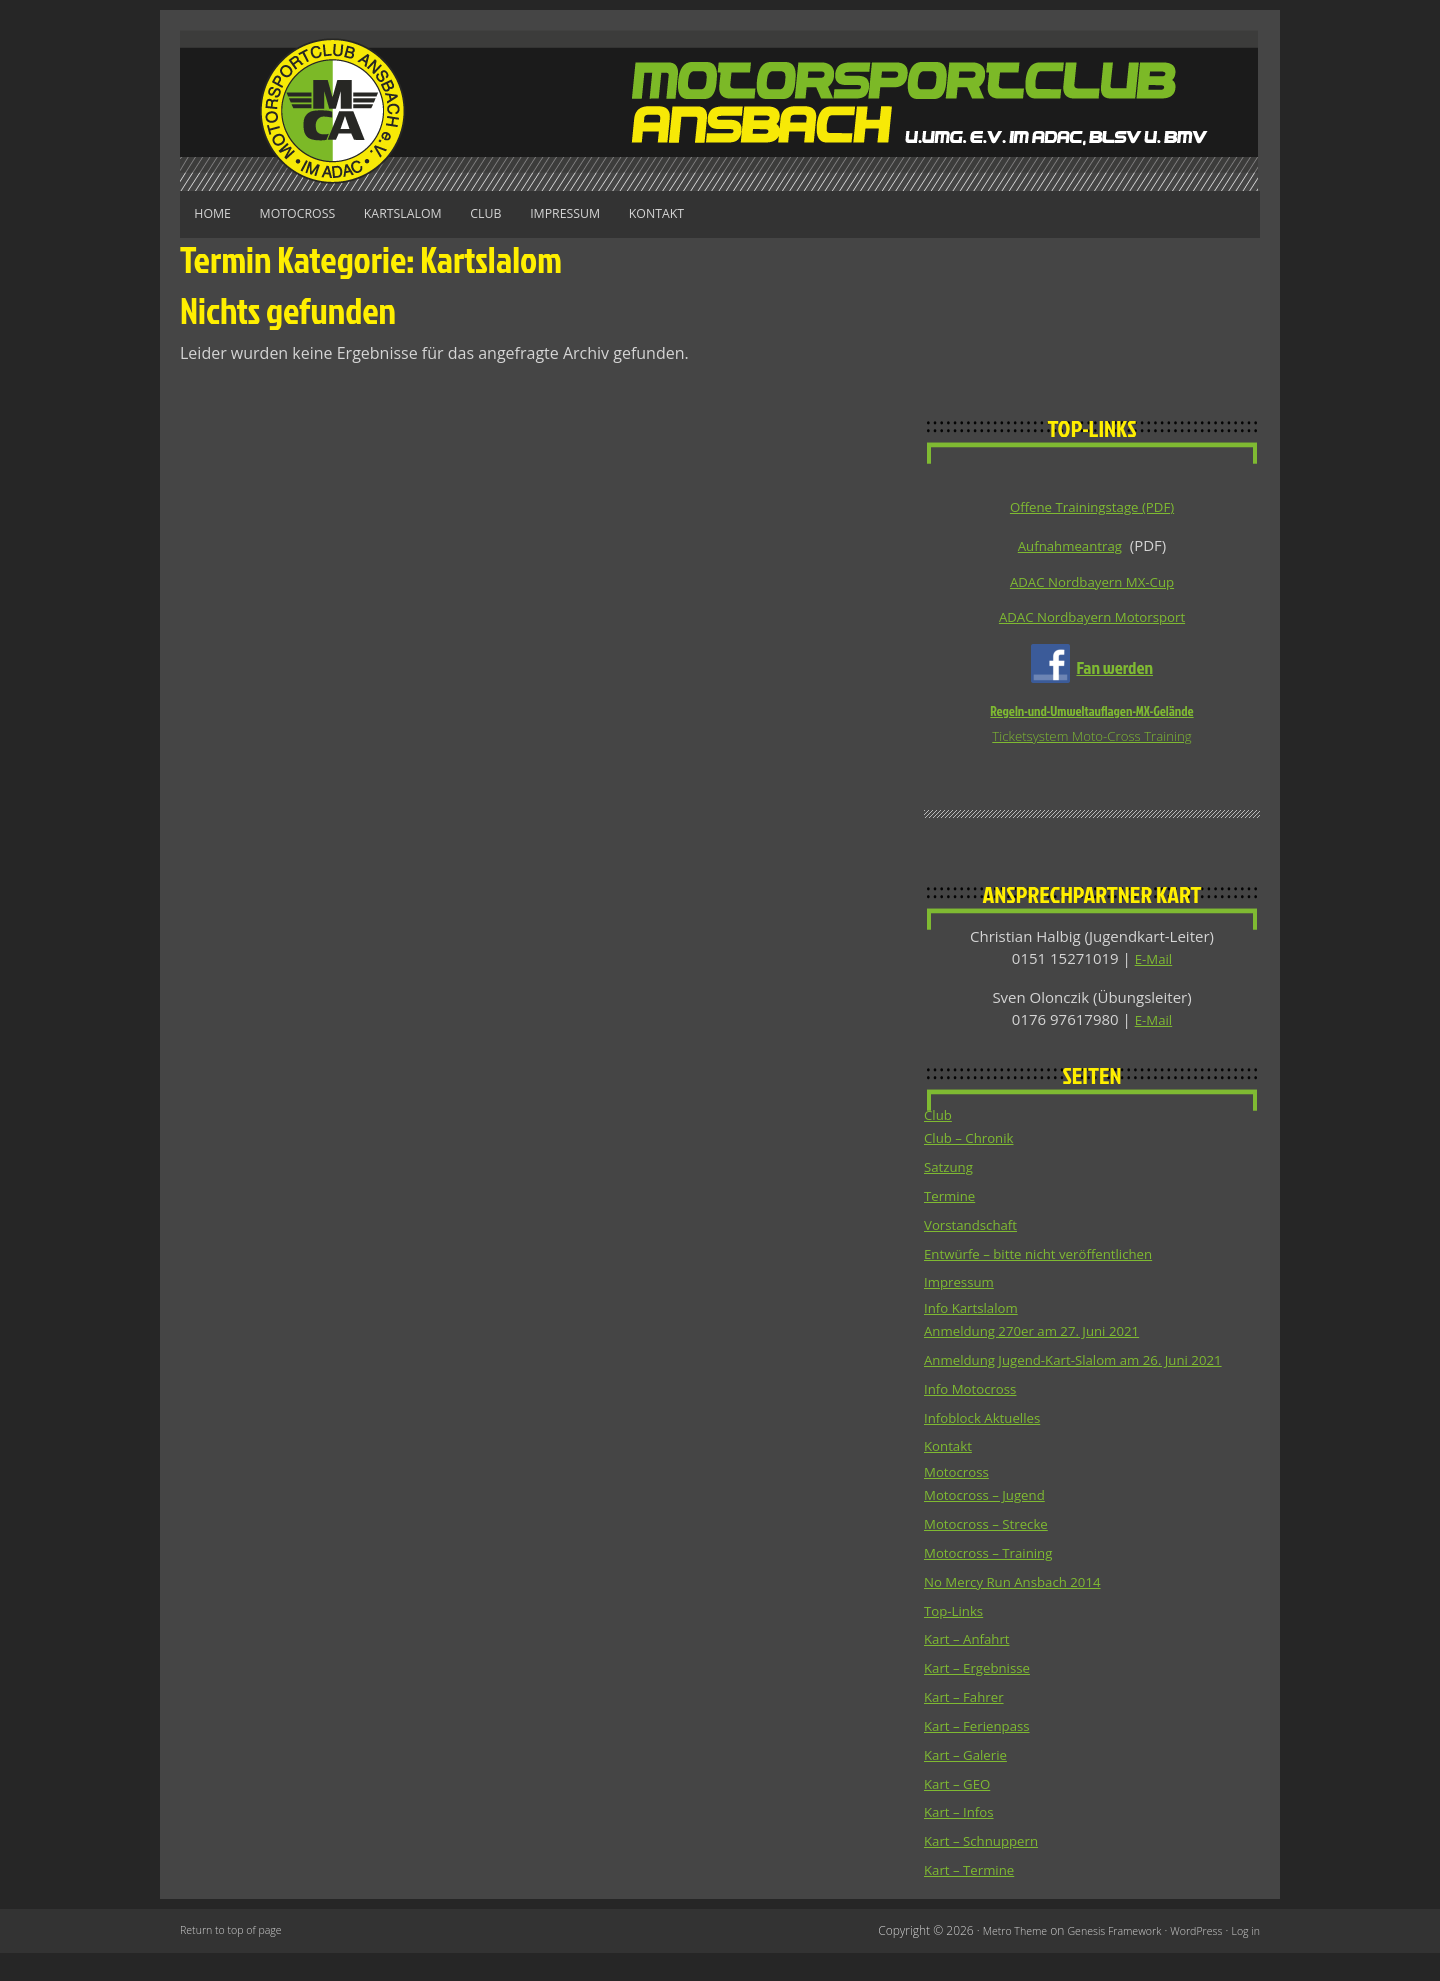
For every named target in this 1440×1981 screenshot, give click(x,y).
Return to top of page (237, 1958)
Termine (953, 1203)
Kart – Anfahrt (972, 1670)
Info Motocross (976, 1419)
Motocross (325, 213)
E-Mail (1153, 965)
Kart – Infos (963, 1841)
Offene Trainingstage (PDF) (1092, 506)
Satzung (951, 1175)
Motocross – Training (997, 1584)
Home (221, 213)
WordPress (1189, 1958)
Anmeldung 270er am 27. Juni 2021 (1046, 1340)
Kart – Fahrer (969, 1727)
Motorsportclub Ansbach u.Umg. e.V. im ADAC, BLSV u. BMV (720, 110)
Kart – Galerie (971, 1784)
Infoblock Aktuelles (990, 1448)
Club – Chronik (975, 1146)
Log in (1244, 1958)
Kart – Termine (975, 1898)
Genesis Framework (1097, 1958)
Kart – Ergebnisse (984, 1698)
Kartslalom (451, 213)
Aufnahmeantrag (1070, 544)
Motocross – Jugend (992, 1527)
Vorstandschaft (977, 1232)
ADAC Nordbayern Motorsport (1091, 621)
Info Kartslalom (977, 1317)
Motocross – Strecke (994, 1556)
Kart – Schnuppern (988, 1869)
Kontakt (762, 213)
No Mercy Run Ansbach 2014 (1024, 1613)
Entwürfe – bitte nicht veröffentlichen (1053, 1260)
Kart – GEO (961, 1812)
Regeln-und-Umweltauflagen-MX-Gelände (1091, 716)
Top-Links (957, 1641)
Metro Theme (987, 1958)
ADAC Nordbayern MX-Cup (1092, 583)
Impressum (651, 213)
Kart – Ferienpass (984, 1755)
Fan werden (1114, 671)
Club (553, 213)
